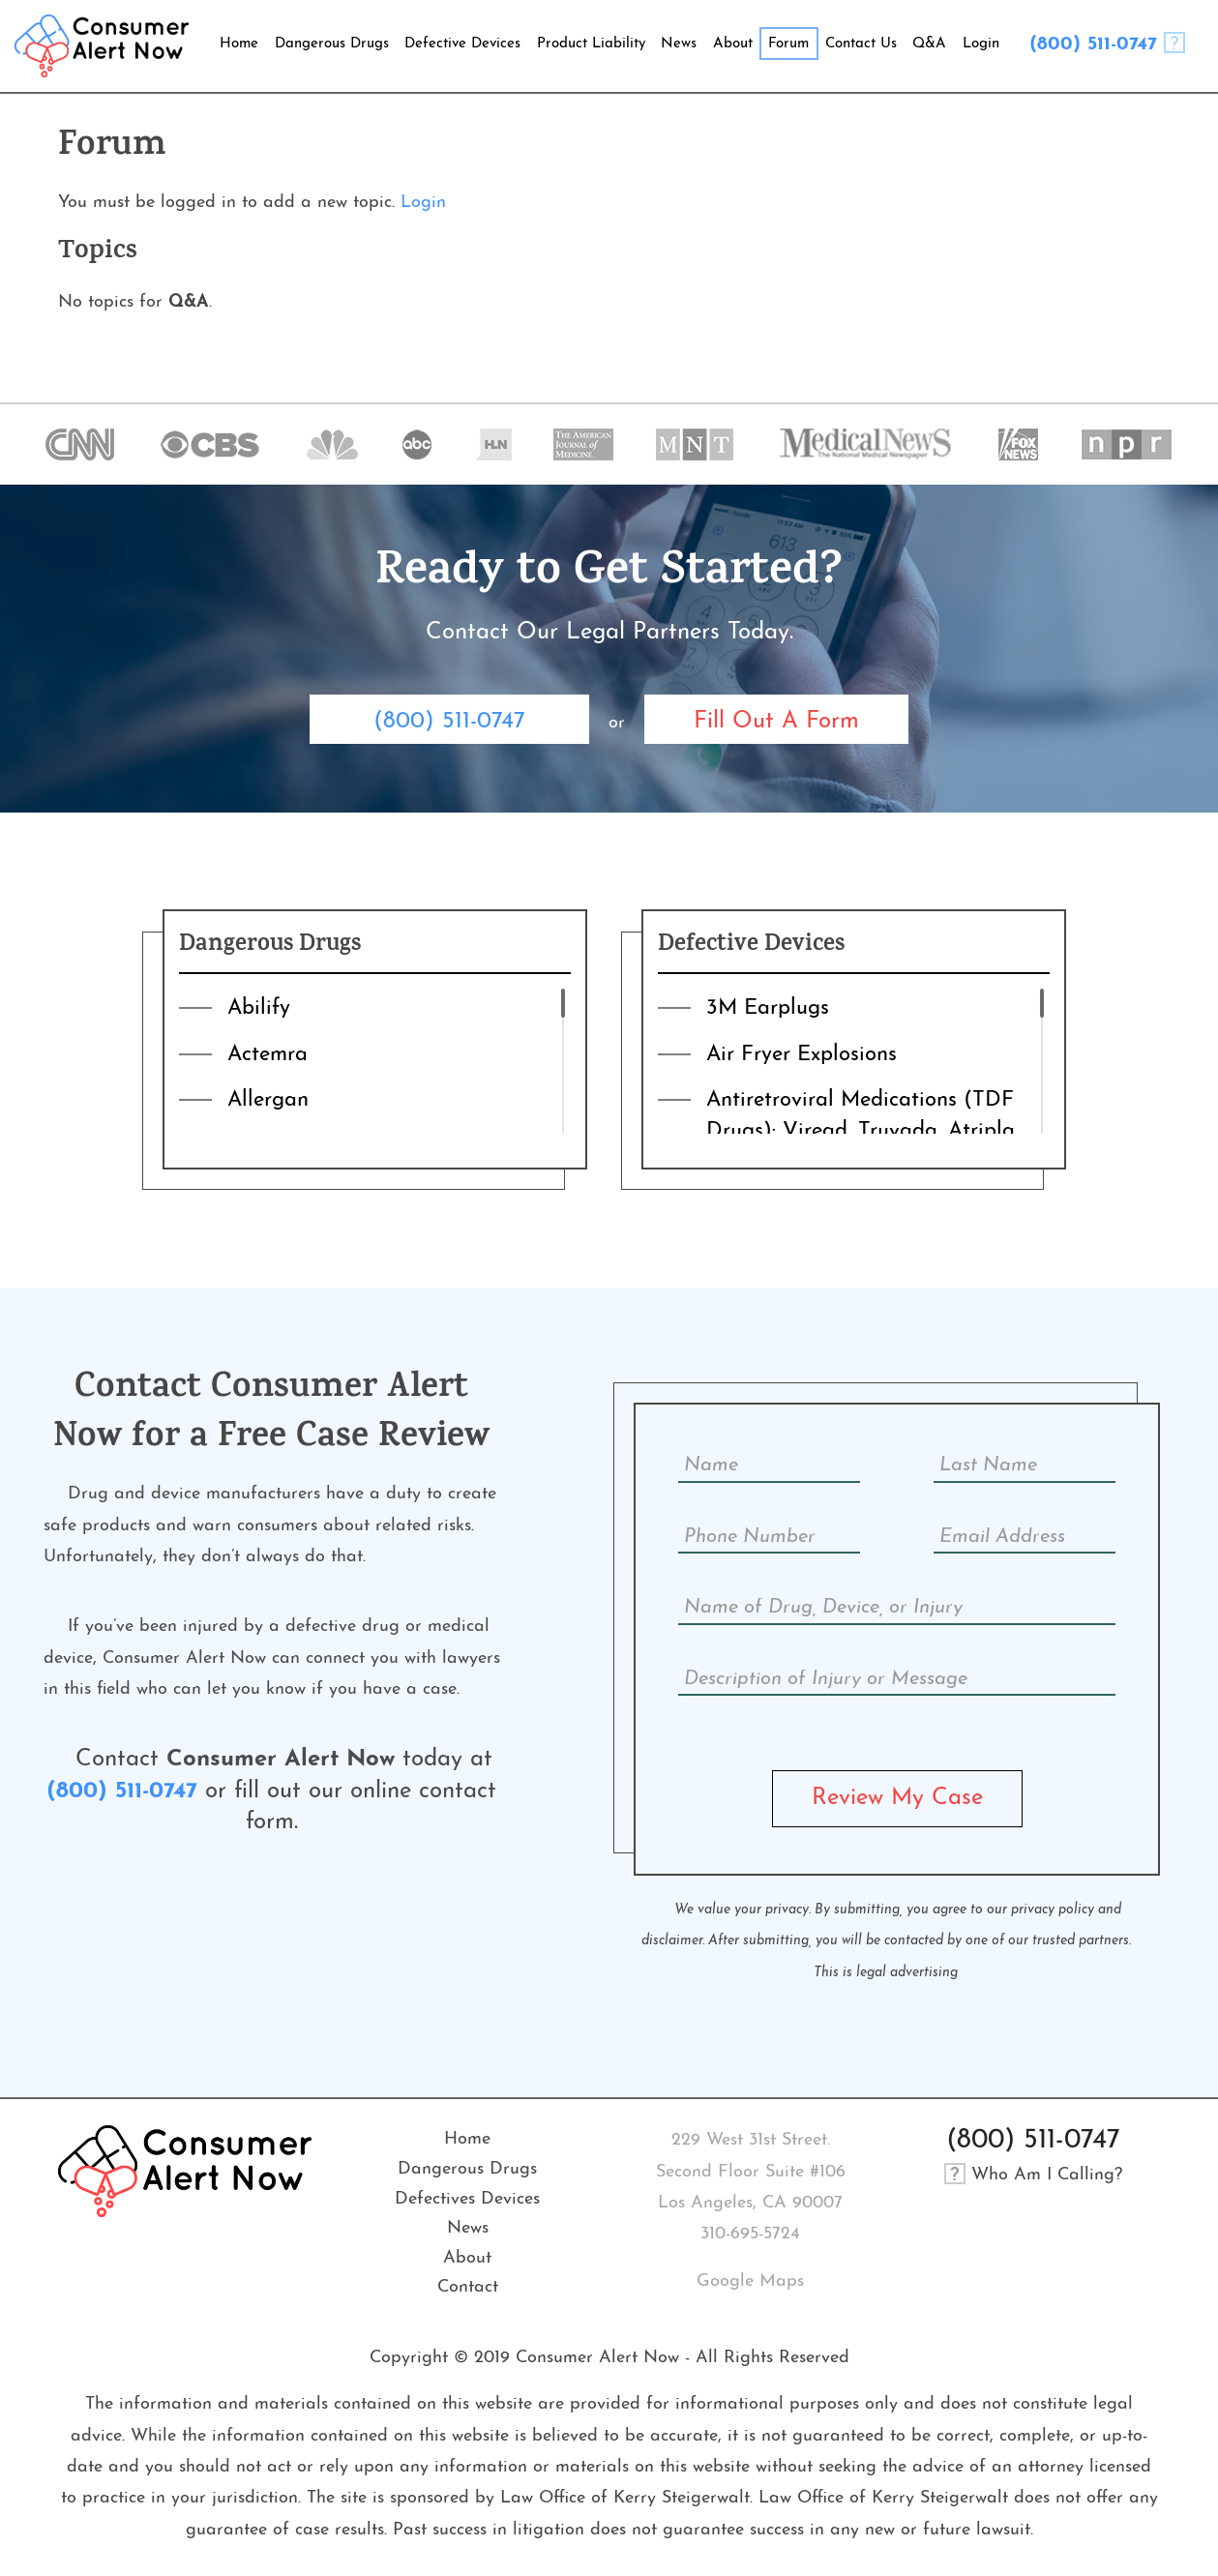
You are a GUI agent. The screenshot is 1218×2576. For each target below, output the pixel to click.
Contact (467, 2287)
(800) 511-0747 (1093, 44)
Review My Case (897, 1798)
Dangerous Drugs (467, 2169)
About (467, 2258)
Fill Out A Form (776, 721)
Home (467, 2139)
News (468, 2228)
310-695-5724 (750, 2234)
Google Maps (750, 2281)
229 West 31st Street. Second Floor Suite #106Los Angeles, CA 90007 (751, 2171)
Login (423, 202)
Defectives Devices (467, 2199)
